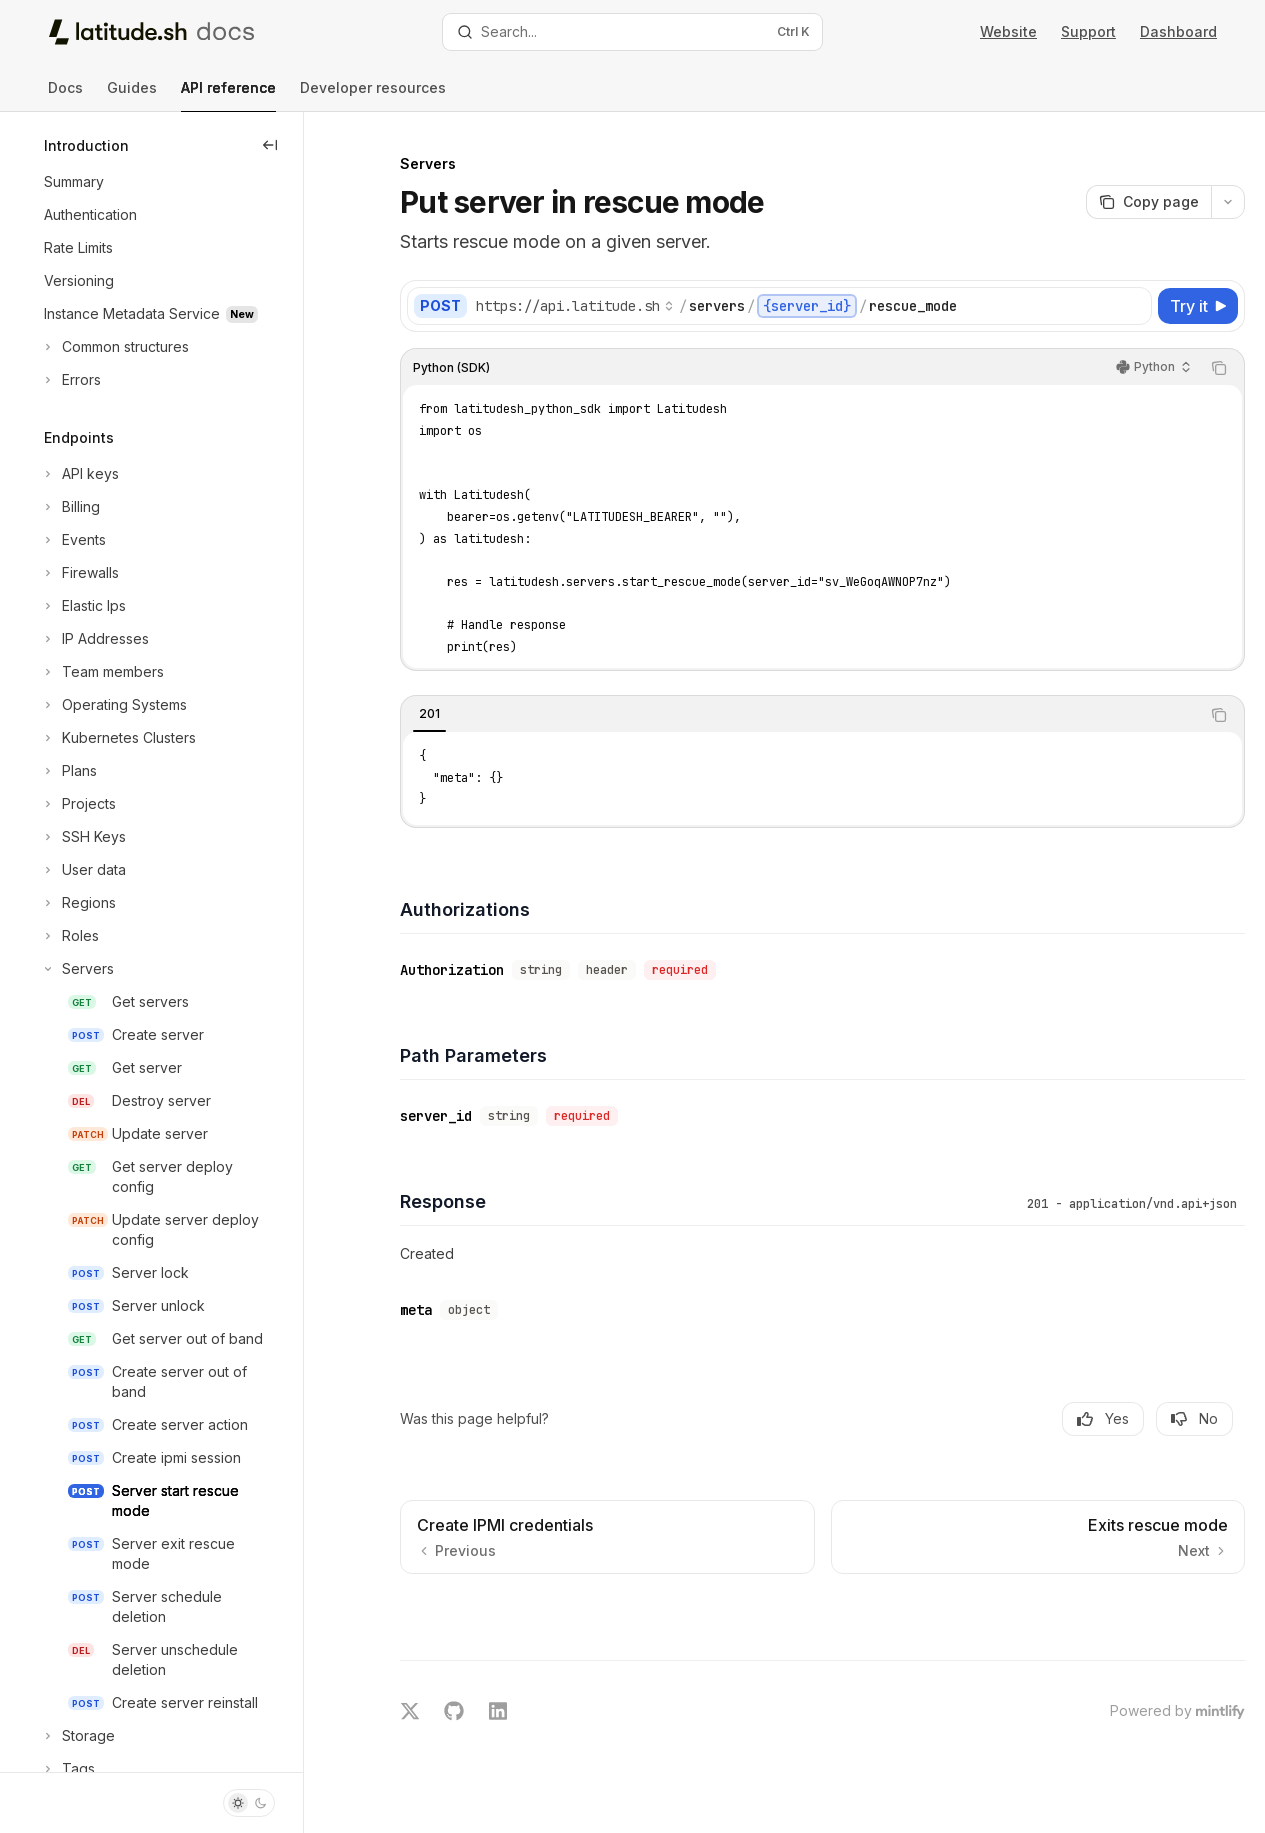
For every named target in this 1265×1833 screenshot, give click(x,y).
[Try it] (1198, 306)
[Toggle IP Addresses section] (94, 639)
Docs (65, 95)
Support (1088, 31)
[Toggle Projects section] (78, 804)
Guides (132, 95)
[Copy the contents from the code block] (1219, 368)
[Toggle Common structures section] (114, 347)
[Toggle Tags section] (67, 1769)
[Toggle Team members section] (102, 672)
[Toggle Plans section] (68, 771)
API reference (228, 95)
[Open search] (632, 32)
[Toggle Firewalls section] (79, 573)
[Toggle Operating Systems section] (113, 705)
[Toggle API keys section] (79, 474)
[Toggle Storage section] (77, 1736)
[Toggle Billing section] (70, 507)
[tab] (429, 714)
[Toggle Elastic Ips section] (83, 606)
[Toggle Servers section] (77, 969)
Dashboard (1178, 31)
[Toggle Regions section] (78, 903)
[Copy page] (1148, 202)
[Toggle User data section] (83, 870)
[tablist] (800, 715)
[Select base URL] (575, 306)
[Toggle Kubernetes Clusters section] (118, 738)
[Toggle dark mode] (249, 1803)
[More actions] (1228, 202)
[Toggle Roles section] (69, 936)
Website (1008, 31)
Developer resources (373, 95)
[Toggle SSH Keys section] (83, 837)
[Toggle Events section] (73, 540)
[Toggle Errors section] (70, 380)
